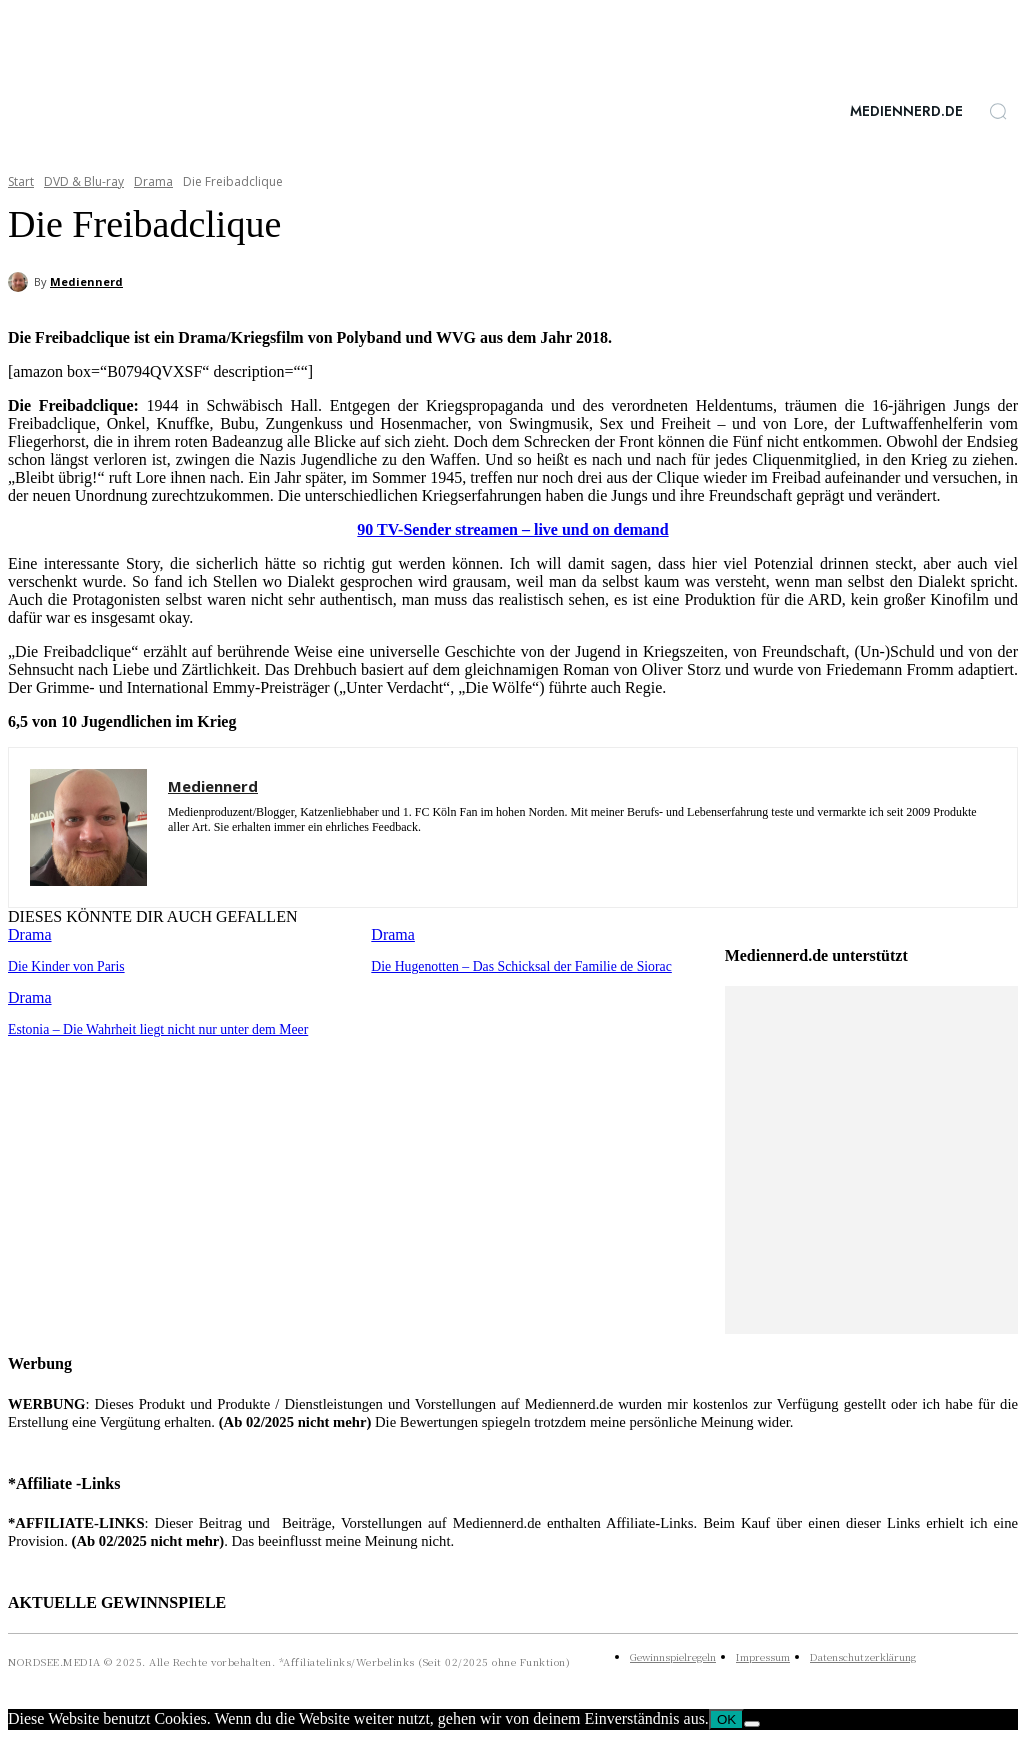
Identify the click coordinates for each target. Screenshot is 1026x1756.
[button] (998, 111)
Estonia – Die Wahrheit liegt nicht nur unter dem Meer (150, 1027)
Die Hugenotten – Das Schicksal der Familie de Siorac (513, 965)
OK (726, 1719)
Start (21, 181)
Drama (153, 181)
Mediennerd (86, 281)
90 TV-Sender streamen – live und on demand (512, 529)
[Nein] (752, 1724)
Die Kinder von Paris (63, 965)
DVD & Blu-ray (84, 181)
